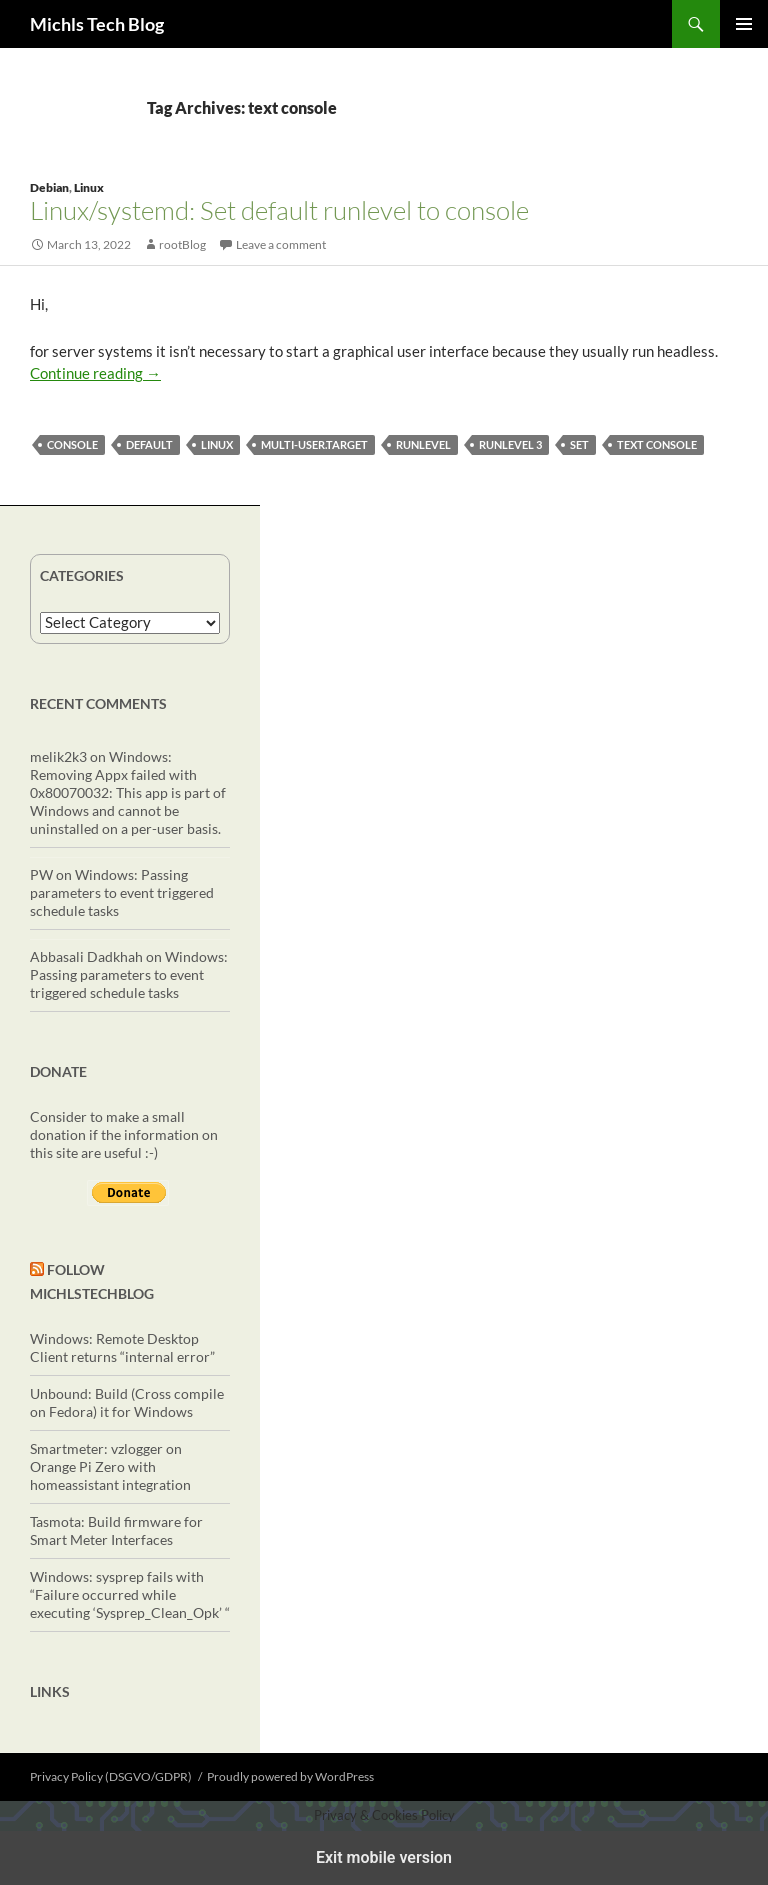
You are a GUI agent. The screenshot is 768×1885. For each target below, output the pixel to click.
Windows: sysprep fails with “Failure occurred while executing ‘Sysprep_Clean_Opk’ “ (130, 1594)
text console (657, 444)
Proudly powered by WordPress (290, 1776)
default (149, 444)
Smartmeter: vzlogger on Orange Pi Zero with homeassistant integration (110, 1466)
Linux (89, 187)
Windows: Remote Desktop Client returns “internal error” (122, 1347)
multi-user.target (314, 444)
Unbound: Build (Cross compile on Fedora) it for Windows (127, 1402)
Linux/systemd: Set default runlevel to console (279, 210)
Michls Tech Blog (97, 24)
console (72, 444)
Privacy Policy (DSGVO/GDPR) (111, 1776)
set (579, 444)
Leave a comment (281, 244)
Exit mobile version (384, 1857)
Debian (49, 187)
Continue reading (95, 373)
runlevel (423, 444)
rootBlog (182, 244)
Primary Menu (744, 24)
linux (217, 444)
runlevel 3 (510, 444)
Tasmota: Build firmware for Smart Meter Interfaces (116, 1530)
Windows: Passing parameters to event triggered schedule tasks (122, 892)
